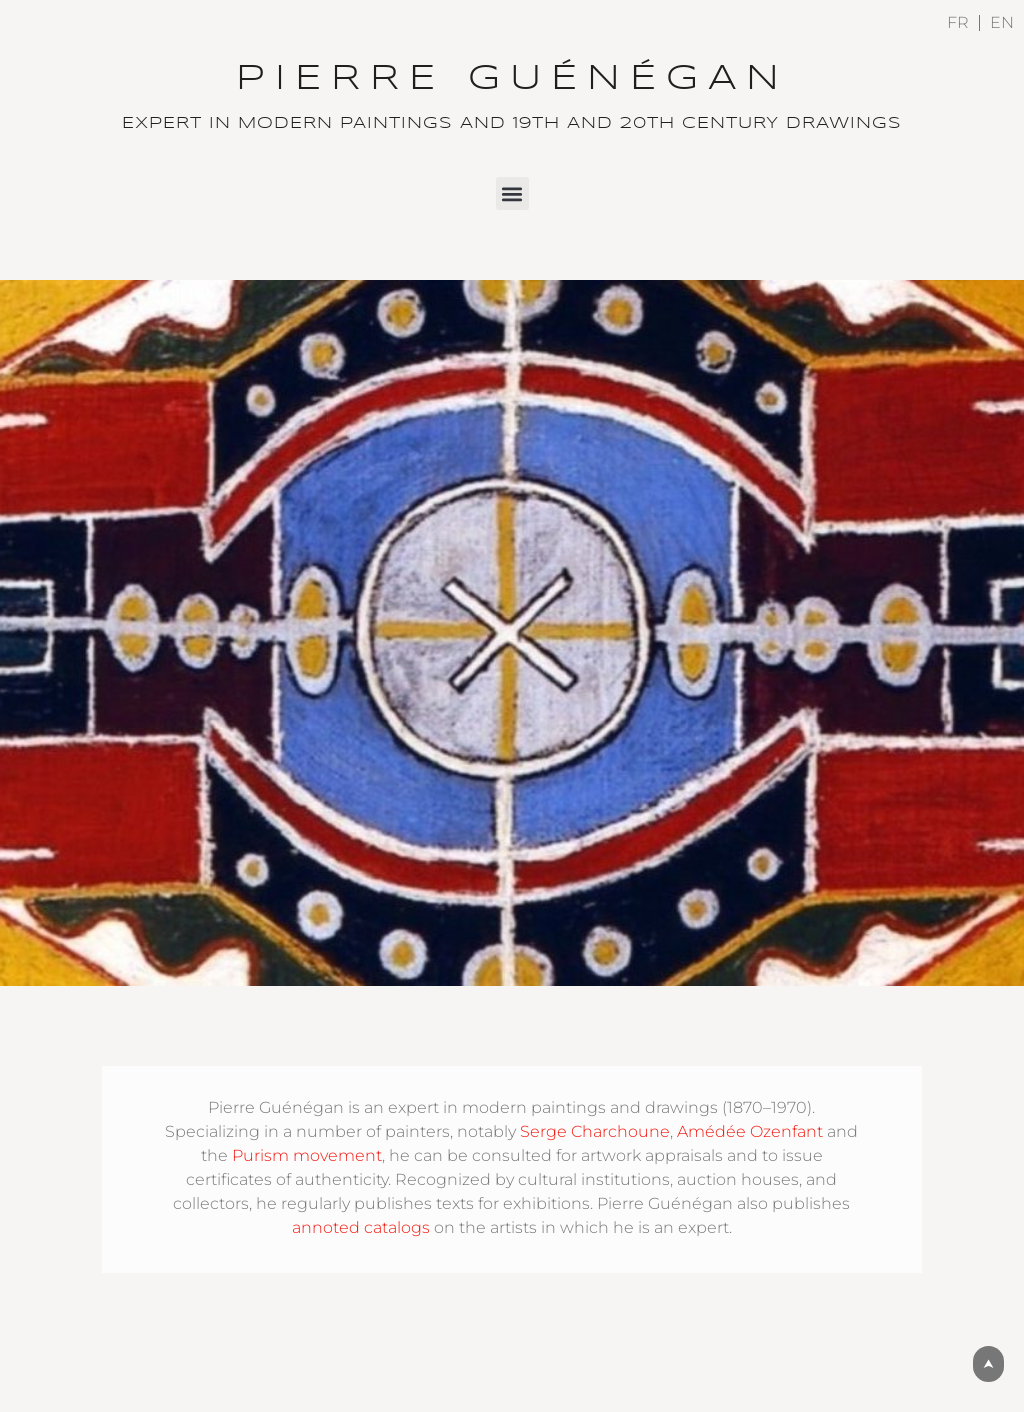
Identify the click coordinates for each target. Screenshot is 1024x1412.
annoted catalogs (361, 1227)
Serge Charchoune (595, 1131)
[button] (512, 193)
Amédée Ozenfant (750, 1131)
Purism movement (307, 1155)
